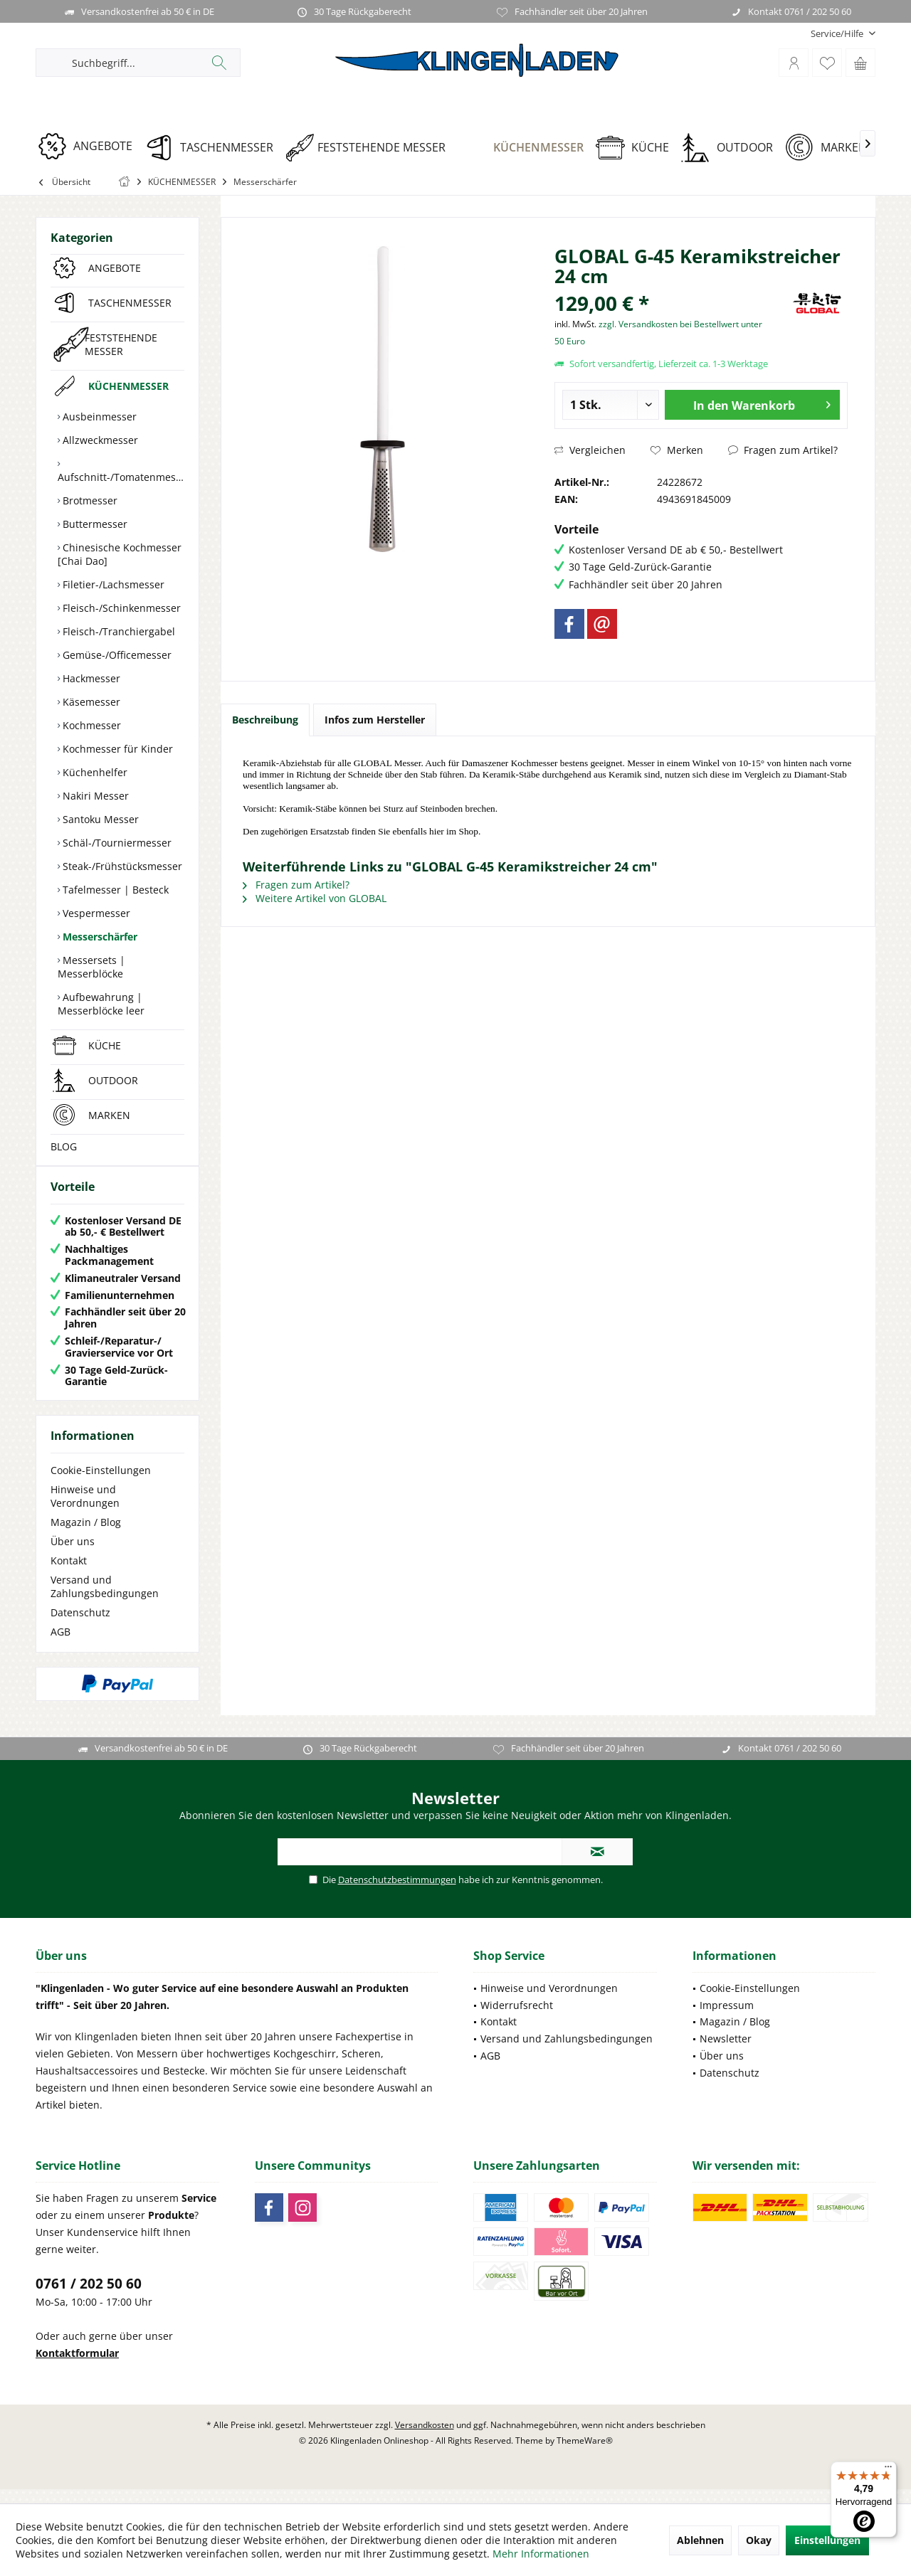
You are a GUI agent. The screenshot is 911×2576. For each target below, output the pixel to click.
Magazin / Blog (86, 1536)
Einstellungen (827, 2540)
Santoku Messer (99, 819)
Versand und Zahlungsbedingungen (105, 1600)
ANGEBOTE (114, 268)
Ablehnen (700, 2540)
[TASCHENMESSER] (213, 147)
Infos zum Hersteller (375, 719)
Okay (759, 2540)
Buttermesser (93, 524)
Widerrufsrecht (516, 2019)
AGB (60, 1646)
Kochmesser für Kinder (116, 749)
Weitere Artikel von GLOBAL (314, 898)
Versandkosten (424, 2439)
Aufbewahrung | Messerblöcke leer (101, 1003)
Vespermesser (95, 913)
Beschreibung (265, 719)
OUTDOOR (113, 1080)
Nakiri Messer (94, 795)
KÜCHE (104, 1045)
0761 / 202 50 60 (89, 2298)
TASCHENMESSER (130, 302)
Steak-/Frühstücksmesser (121, 866)
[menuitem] (837, 34)
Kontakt (69, 1574)
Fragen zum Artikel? (783, 450)
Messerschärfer (98, 936)
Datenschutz (80, 1626)
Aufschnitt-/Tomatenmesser (121, 477)
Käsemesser (90, 702)
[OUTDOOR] (732, 147)
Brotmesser (88, 500)
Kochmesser (90, 725)
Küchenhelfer (93, 772)
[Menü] (888, 2470)
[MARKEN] (831, 147)
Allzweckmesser (99, 440)
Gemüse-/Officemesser (116, 655)
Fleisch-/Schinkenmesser (120, 608)
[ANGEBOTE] (90, 146)
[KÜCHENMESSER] (526, 147)
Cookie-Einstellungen (101, 1484)
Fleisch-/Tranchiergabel (117, 631)
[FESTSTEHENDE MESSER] (370, 147)
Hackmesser (90, 678)
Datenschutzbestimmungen (397, 1893)
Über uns (73, 1555)
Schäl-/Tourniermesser (116, 842)
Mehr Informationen (541, 2553)
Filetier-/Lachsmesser (112, 584)
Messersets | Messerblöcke (91, 966)
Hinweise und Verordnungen (85, 1510)
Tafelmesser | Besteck (114, 889)
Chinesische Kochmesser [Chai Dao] (119, 554)
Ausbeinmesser (98, 416)
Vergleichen (590, 450)
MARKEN (109, 1115)
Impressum (727, 2019)
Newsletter (726, 2053)
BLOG (64, 1146)
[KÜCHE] (637, 147)
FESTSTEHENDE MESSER (121, 344)
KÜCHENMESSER (128, 386)
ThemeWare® (585, 2455)
